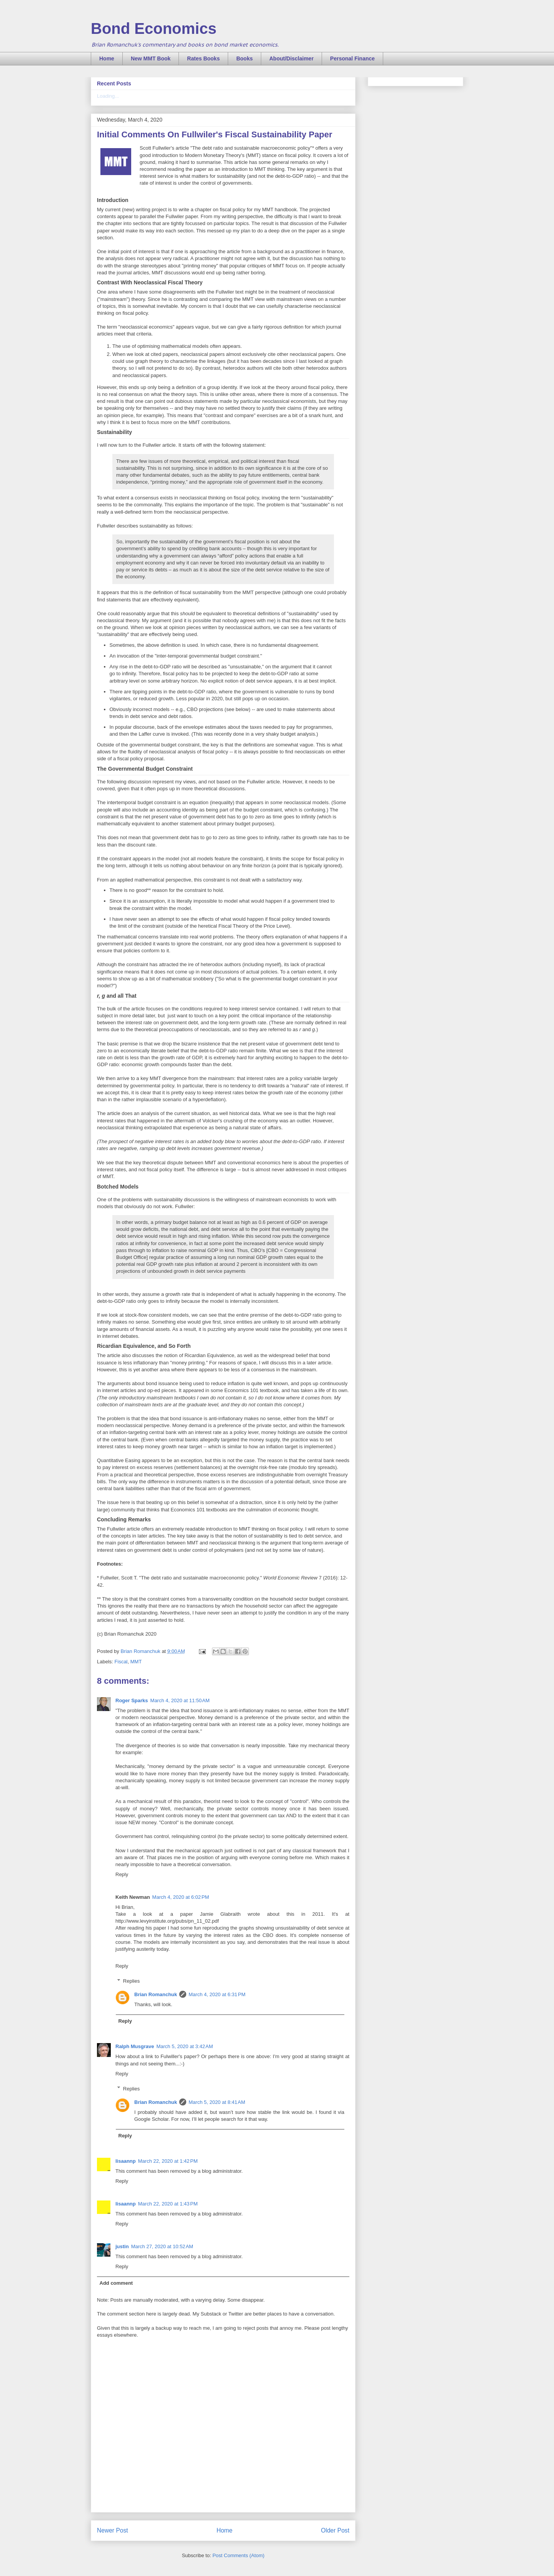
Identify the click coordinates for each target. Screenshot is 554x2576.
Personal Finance (352, 58)
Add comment (116, 2283)
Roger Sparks (131, 1700)
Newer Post (112, 2530)
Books (244, 58)
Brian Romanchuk (155, 1994)
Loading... (108, 96)
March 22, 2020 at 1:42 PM (168, 2161)
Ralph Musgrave (134, 2046)
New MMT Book (150, 58)
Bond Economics (154, 28)
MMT (136, 1661)
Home (106, 58)
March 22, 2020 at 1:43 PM (168, 2204)
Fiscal (121, 1661)
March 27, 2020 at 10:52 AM (162, 2246)
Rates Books (203, 58)
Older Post (335, 2530)
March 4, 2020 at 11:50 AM (180, 1700)
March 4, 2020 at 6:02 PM (180, 1897)
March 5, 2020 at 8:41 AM (217, 2102)
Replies (131, 1981)
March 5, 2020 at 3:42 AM (184, 2046)
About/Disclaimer (291, 58)
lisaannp (125, 2161)
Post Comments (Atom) (238, 2555)
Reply (121, 1874)
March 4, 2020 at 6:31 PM (217, 1994)
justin (122, 2246)
